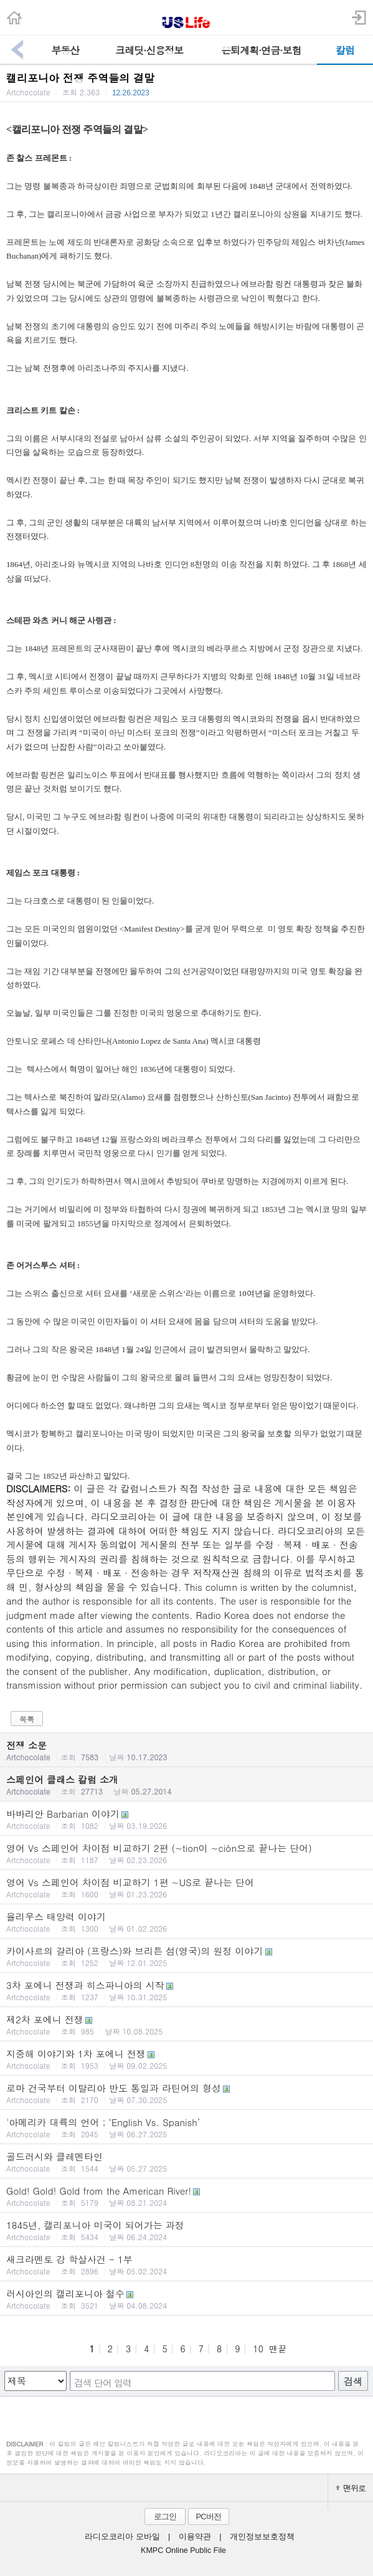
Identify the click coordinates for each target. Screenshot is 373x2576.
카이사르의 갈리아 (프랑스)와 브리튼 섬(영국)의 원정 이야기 (186, 1956)
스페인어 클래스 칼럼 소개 (186, 1784)
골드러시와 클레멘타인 (186, 2161)
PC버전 (208, 2516)
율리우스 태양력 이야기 (186, 1922)
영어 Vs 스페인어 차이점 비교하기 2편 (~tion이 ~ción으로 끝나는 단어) (186, 1853)
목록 (26, 1719)
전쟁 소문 (186, 1750)
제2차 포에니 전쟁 (186, 2024)
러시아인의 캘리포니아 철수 (186, 2299)
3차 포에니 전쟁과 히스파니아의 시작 (186, 1990)
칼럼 (345, 50)
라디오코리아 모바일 (122, 2536)
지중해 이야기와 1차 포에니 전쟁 (186, 2059)
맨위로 (351, 2488)
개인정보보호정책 (262, 2536)
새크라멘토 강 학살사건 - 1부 (186, 2264)
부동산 (65, 50)
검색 (353, 2381)
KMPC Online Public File (183, 2550)
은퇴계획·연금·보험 (261, 50)
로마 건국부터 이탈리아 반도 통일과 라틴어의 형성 (186, 2093)
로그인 (165, 2516)
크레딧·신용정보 (149, 50)
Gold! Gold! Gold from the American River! (186, 2196)
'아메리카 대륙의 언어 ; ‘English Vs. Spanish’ (186, 2127)
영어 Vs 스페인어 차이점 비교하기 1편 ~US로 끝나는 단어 (186, 1887)
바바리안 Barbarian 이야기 (186, 1819)
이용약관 (195, 2536)
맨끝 (277, 2348)
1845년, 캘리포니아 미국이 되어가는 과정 (186, 2230)
